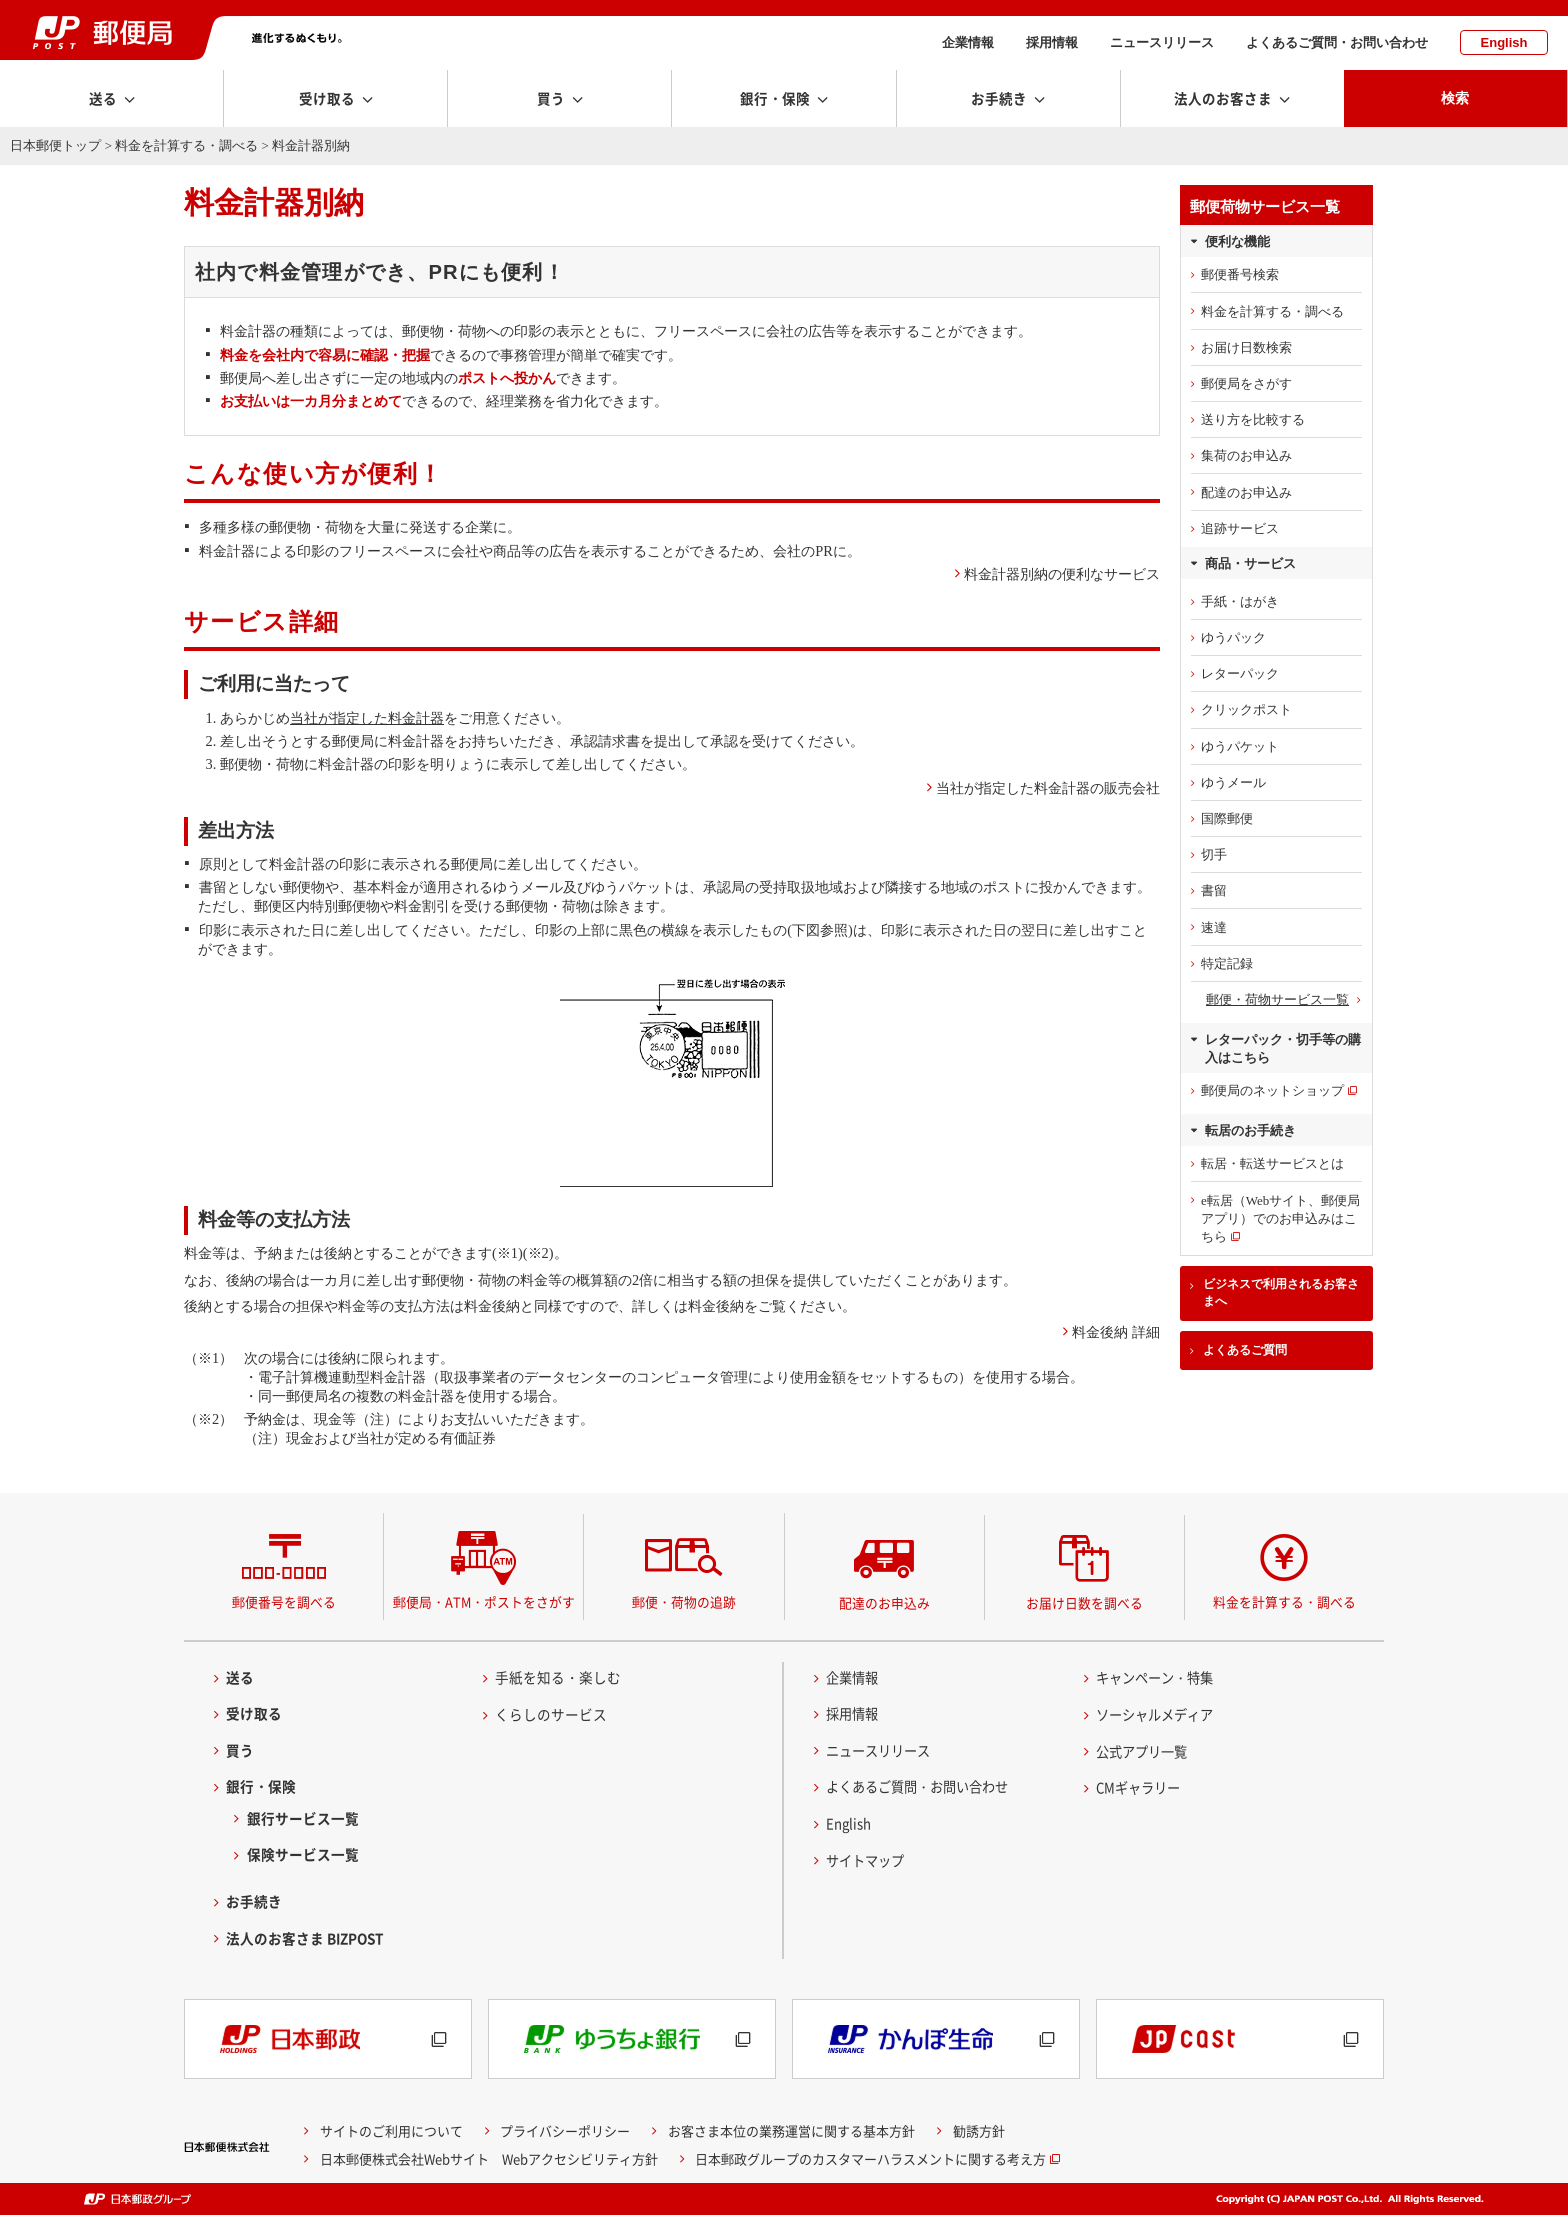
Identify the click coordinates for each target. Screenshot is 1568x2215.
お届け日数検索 (1246, 347)
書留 (1214, 890)
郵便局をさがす (1246, 383)
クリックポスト (1246, 709)
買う (240, 1750)
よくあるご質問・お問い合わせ (1337, 42)
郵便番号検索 (1240, 274)
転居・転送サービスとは (1272, 1163)
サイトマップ (868, 1860)
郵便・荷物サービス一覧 (1277, 999)
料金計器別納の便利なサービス (1062, 574)
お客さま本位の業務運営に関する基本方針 (791, 2130)
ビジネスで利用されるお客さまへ (1281, 1292)
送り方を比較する (1253, 419)
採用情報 (1052, 42)
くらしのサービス (551, 1714)
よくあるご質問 (1245, 1350)
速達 (1214, 927)
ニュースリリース (1162, 42)
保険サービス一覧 (303, 1854)
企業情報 (968, 42)
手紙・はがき (1240, 601)
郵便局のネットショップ (1272, 1090)
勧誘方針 (979, 2130)
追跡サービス (1240, 528)
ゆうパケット (1240, 746)
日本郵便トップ (55, 145)
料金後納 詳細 (1116, 1332)
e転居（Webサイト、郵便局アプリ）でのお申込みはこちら (1280, 1218)
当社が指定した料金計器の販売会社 (1048, 788)
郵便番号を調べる (284, 1601)
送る (240, 1677)
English (1504, 42)
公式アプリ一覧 (1145, 1751)
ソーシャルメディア (1159, 1714)
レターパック (1240, 673)
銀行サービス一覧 (303, 1818)
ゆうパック (1233, 637)
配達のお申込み (1246, 492)
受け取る (254, 1713)
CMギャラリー (1141, 1787)
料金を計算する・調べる (186, 145)
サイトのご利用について (391, 2130)
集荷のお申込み (1246, 455)
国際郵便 (1227, 818)
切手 (1214, 854)
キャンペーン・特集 (1159, 1677)
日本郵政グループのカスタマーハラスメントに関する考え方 (870, 2158)
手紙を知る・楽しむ (558, 1677)
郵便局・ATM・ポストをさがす (484, 1601)
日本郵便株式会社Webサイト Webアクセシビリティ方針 (489, 2158)
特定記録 (1227, 963)
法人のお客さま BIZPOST (305, 1938)
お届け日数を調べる (1084, 1602)
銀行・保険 (261, 1786)
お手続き (254, 1901)
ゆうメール (1233, 782)
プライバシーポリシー (565, 2130)
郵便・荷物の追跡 (684, 1601)
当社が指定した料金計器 (367, 718)
